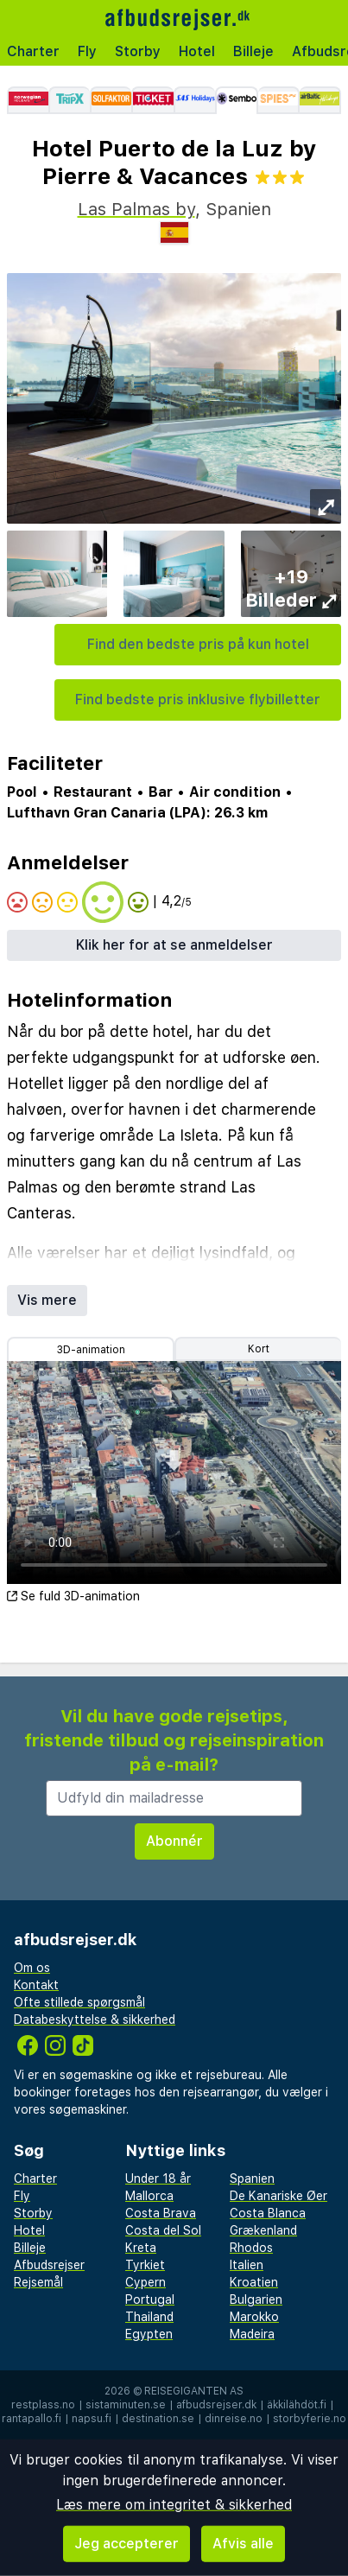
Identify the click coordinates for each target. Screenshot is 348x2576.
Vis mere (47, 1300)
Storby (138, 51)
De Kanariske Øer (278, 2196)
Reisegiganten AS (194, 2391)
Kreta (140, 2248)
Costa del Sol (163, 2230)
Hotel (197, 51)
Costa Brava (160, 2213)
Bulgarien (256, 2299)
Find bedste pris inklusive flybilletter (197, 699)
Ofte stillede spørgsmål (79, 2002)
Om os (32, 1968)
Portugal (149, 2299)
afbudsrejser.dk (216, 2405)
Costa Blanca (268, 2213)
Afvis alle (243, 2543)
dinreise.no (234, 2419)
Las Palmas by (136, 209)
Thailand (149, 2317)
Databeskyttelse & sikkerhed (94, 2019)
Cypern (145, 2282)
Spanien (252, 2178)
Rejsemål (38, 2282)
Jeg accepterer (126, 2543)
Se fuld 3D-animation (73, 1596)
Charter (33, 51)
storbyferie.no (309, 2419)
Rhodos (251, 2248)
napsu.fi (91, 2419)
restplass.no (43, 2405)
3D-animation (91, 1350)
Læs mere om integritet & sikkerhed (174, 2504)
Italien (246, 2265)
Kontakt (36, 1985)
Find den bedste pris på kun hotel (198, 644)
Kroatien (254, 2282)
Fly (87, 51)
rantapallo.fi (31, 2419)
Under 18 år (158, 2178)
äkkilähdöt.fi (296, 2405)
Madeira (252, 2334)
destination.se (158, 2419)
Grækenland (263, 2230)
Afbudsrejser (49, 2265)
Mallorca (149, 2196)
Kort (258, 1349)
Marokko (254, 2317)
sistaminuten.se (125, 2405)
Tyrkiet (145, 2265)
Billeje (253, 51)
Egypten (149, 2334)
